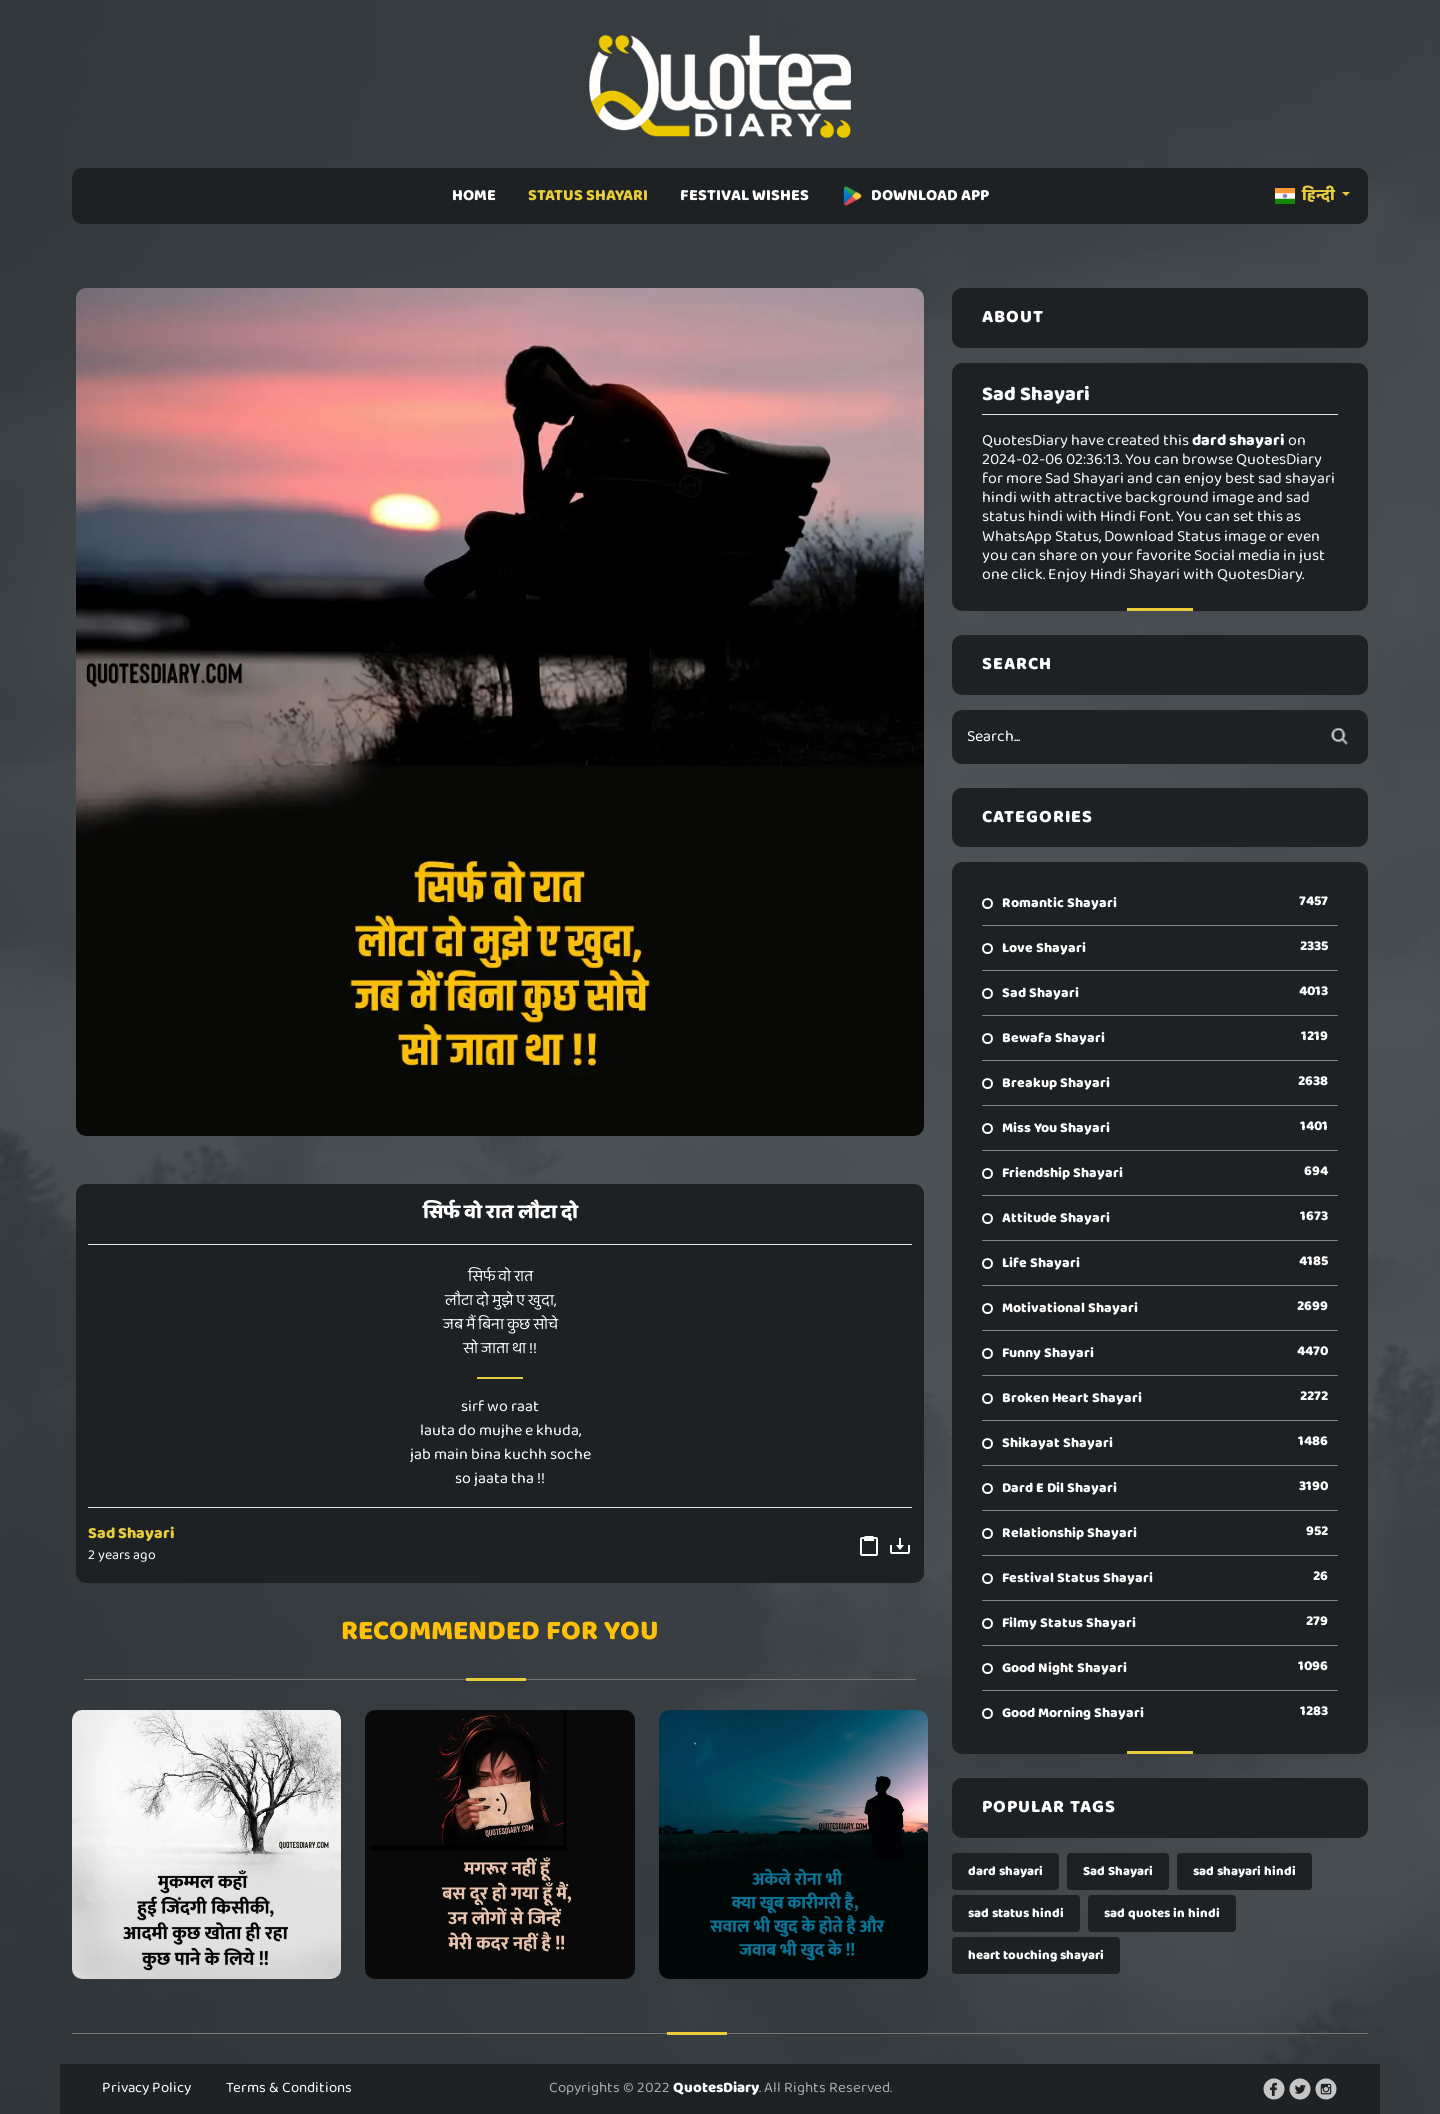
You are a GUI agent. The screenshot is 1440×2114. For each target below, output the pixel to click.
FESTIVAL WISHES (744, 195)
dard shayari (1005, 1871)
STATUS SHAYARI (588, 195)
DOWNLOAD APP (915, 195)
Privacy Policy (146, 2088)
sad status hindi (1016, 1913)
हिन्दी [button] (1306, 195)
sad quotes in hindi (1162, 1913)
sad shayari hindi (1244, 1871)
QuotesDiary (716, 2088)
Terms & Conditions (289, 2088)
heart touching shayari (1036, 1955)
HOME (474, 195)
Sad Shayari (131, 1533)
